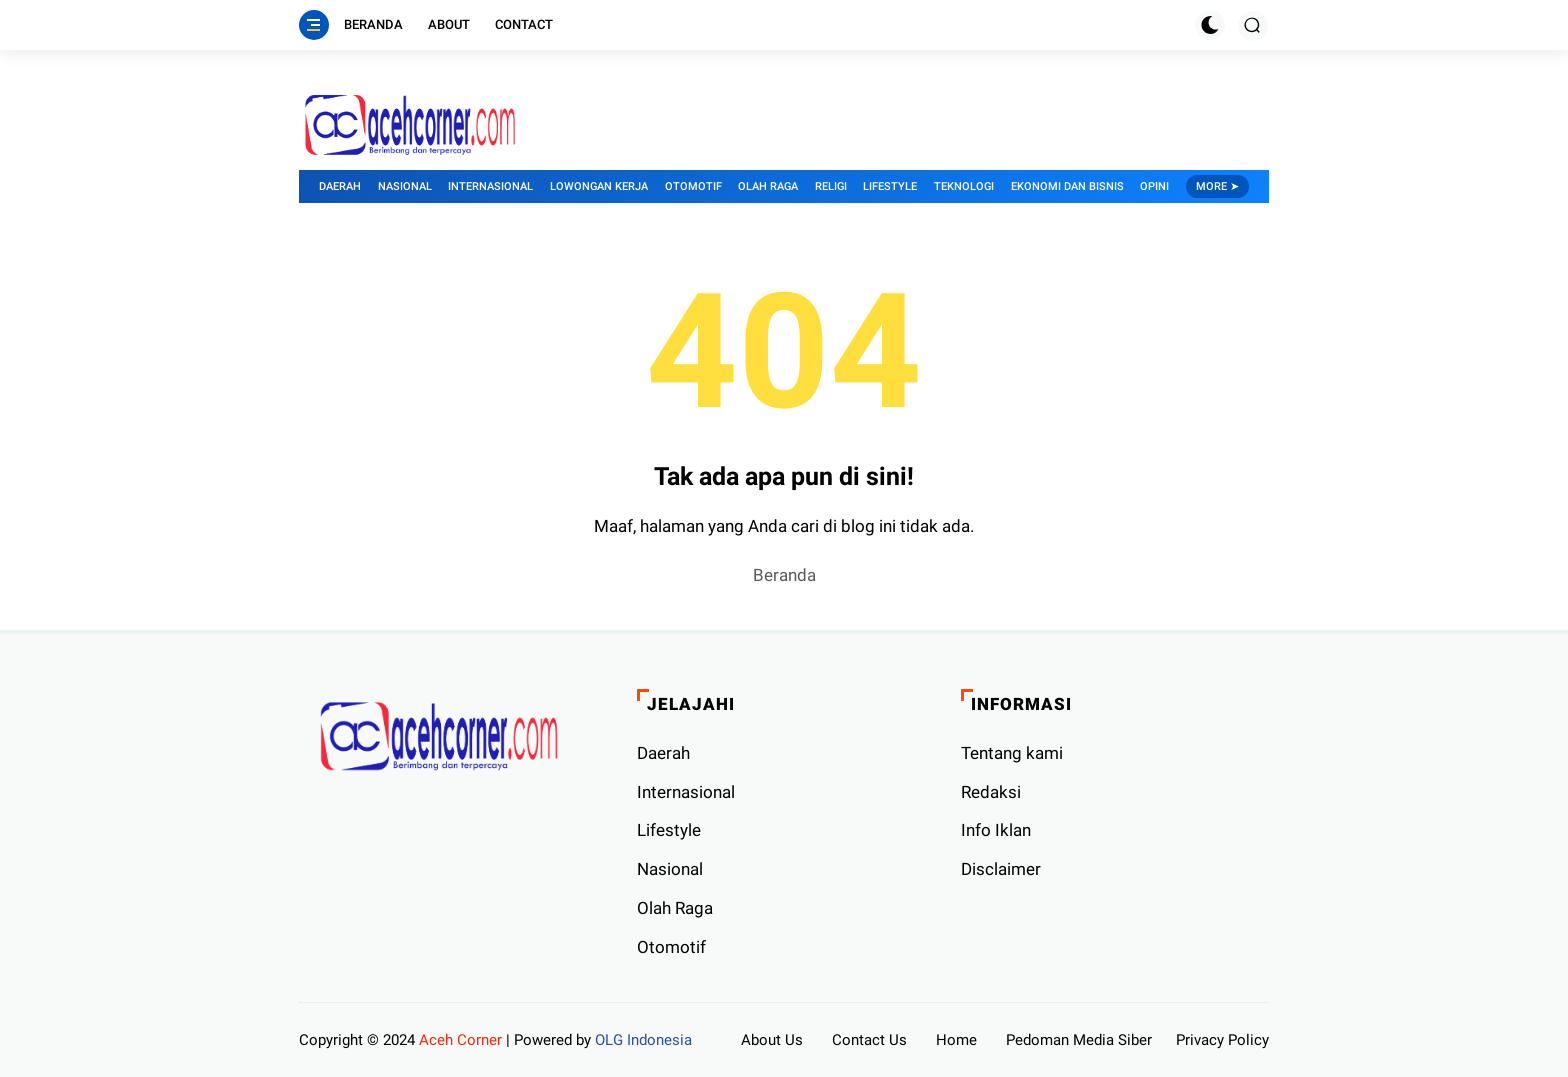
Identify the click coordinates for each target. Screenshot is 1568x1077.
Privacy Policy (1222, 1040)
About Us (772, 1040)
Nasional (405, 186)
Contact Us (869, 1040)
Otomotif (693, 186)
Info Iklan (996, 830)
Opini (1154, 186)
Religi (831, 186)
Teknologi (964, 186)
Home (956, 1040)
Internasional (490, 186)
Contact (524, 24)
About (449, 24)
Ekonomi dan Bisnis (1067, 186)
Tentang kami (1012, 753)
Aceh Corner (460, 1040)
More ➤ (1217, 186)
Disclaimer (1001, 869)
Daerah (340, 186)
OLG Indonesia (643, 1040)
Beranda (373, 24)
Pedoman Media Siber (1079, 1040)
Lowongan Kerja (599, 186)
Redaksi (991, 792)
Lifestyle (890, 186)
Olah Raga (768, 186)
